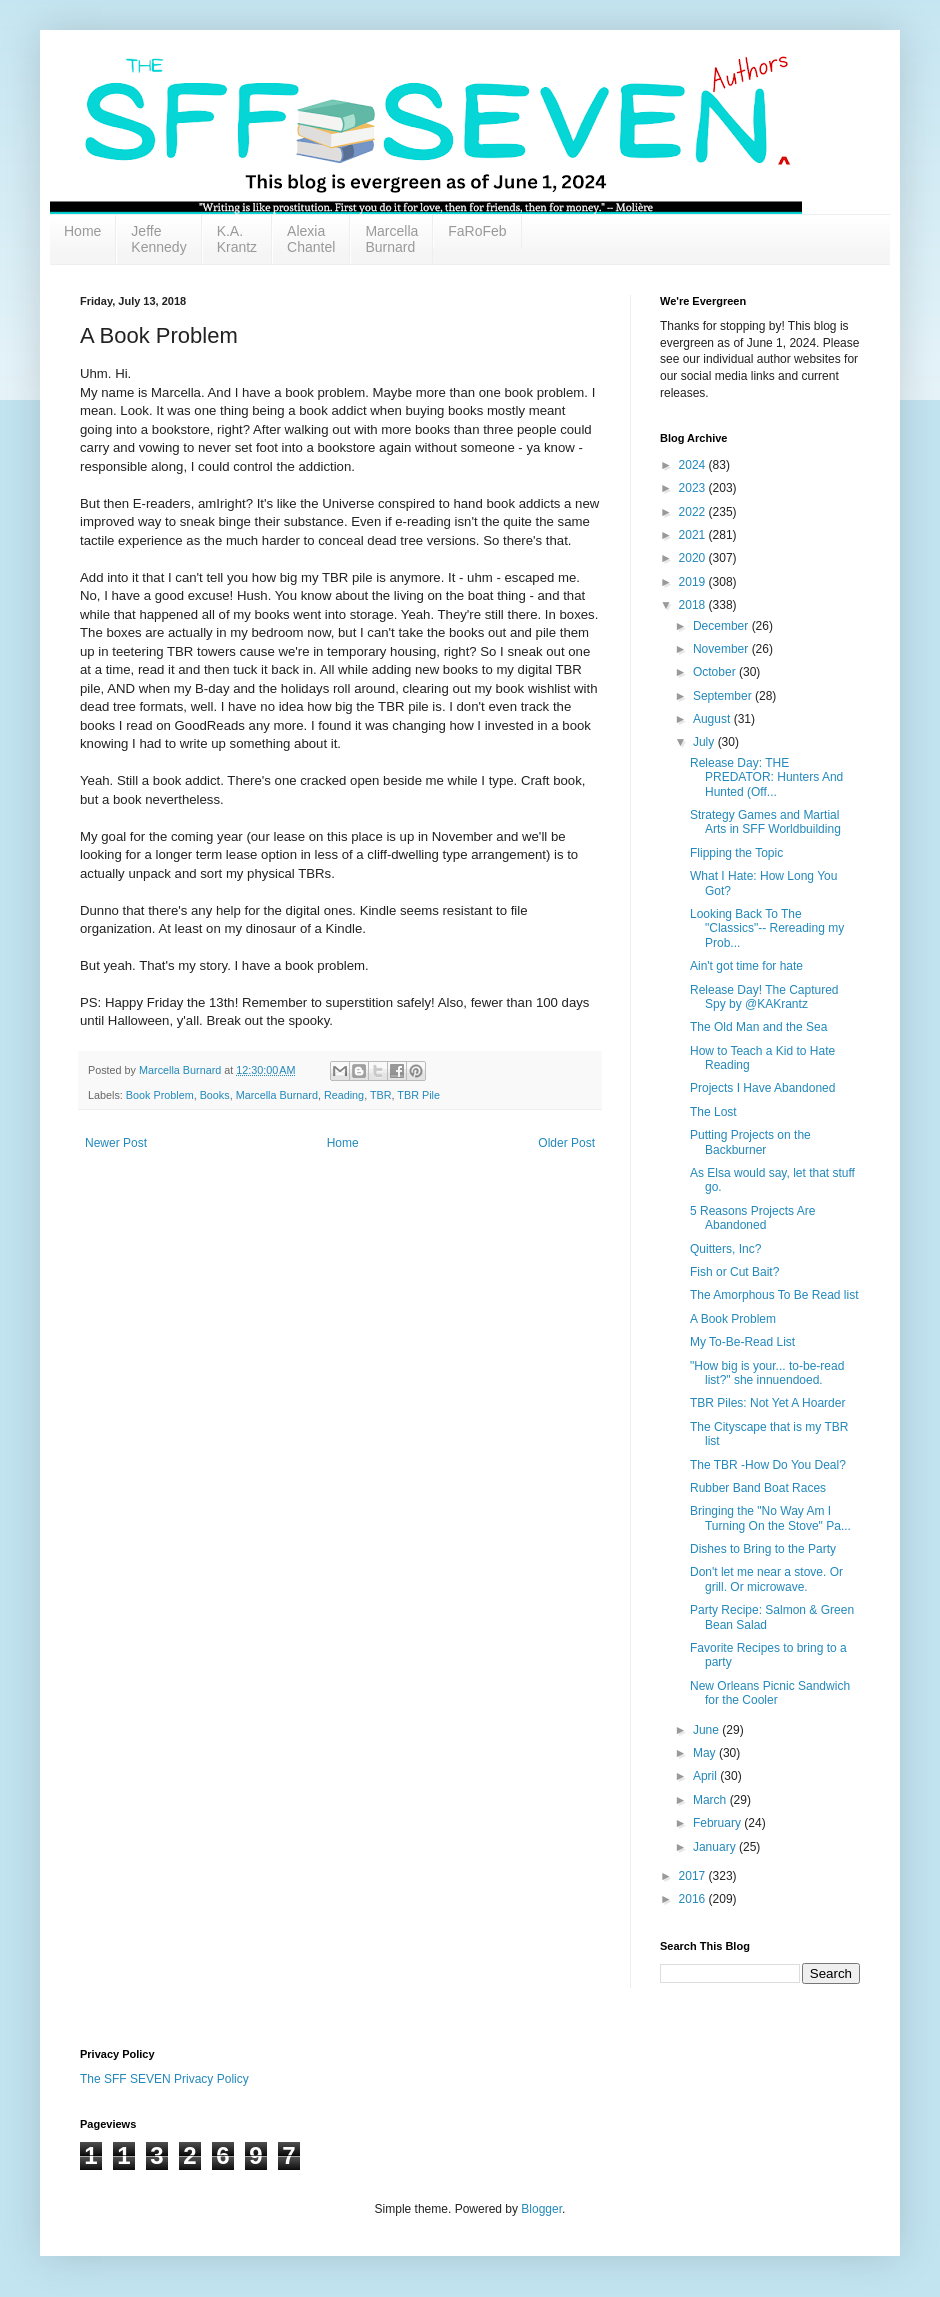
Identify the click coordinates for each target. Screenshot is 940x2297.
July (705, 742)
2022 (694, 512)
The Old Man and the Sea (758, 1027)
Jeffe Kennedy (158, 239)
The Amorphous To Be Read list (774, 1295)
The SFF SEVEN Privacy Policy (164, 2079)
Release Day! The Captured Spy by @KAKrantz (764, 997)
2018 (694, 605)
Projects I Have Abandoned (762, 1088)
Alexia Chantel (311, 239)
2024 (694, 465)
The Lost (713, 1112)
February (718, 1823)
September (724, 696)
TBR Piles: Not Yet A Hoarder (767, 1403)
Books (215, 1095)
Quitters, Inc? (725, 1249)
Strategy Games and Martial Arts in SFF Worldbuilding (765, 822)
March (711, 1800)
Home (82, 231)
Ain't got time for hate (746, 966)
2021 (694, 535)
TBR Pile (418, 1095)
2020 (694, 558)
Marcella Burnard (391, 239)
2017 (694, 1876)
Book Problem (160, 1095)
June (707, 1730)
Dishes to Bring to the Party (763, 1549)
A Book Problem (733, 1319)
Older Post (566, 1143)
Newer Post (116, 1143)
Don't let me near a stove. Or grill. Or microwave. (766, 1579)
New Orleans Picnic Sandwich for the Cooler (770, 1693)
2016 (694, 1899)
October (716, 672)
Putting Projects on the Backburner (750, 1142)
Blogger (541, 2209)
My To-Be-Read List (742, 1342)
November (722, 649)
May (706, 1753)
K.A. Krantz (237, 239)
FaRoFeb (477, 231)
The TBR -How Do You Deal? (768, 1465)
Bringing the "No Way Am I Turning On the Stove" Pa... (770, 1518)
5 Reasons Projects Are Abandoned (752, 1218)
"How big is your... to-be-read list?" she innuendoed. (767, 1373)
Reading (344, 1095)
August (713, 719)
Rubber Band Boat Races (758, 1488)
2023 (694, 488)
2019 (694, 582)
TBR (381, 1095)
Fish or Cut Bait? (734, 1272)
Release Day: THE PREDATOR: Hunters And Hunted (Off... (766, 777)
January (716, 1847)
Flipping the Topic (736, 853)
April (706, 1776)
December (722, 626)
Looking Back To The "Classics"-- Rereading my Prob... (767, 928)
